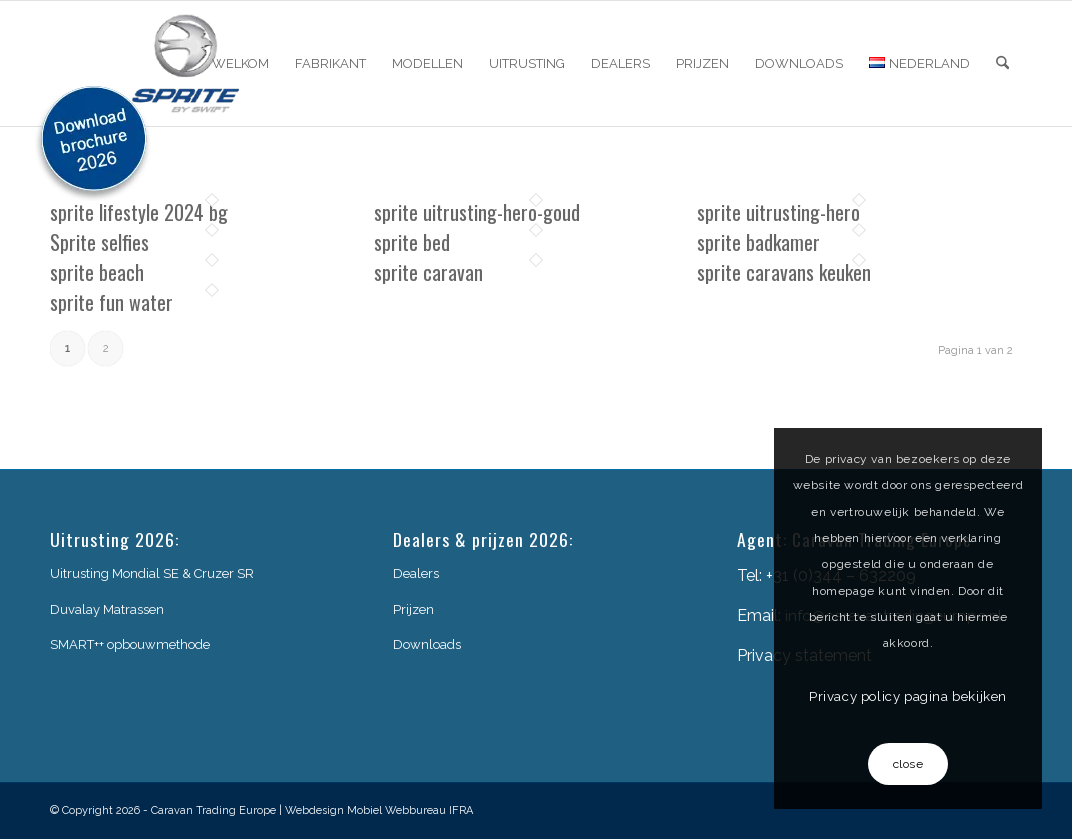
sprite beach (97, 272)
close (908, 764)
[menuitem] (240, 63)
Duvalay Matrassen (107, 609)
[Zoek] (1002, 63)
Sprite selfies (99, 242)
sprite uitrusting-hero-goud (477, 212)
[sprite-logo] (186, 63)
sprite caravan (428, 272)
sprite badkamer (758, 242)
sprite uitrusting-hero (778, 212)
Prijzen (413, 609)
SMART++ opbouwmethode (130, 644)
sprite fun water (111, 302)
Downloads (427, 644)
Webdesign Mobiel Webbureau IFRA (379, 810)
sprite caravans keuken (784, 272)
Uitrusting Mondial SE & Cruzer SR (152, 573)
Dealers (416, 573)
